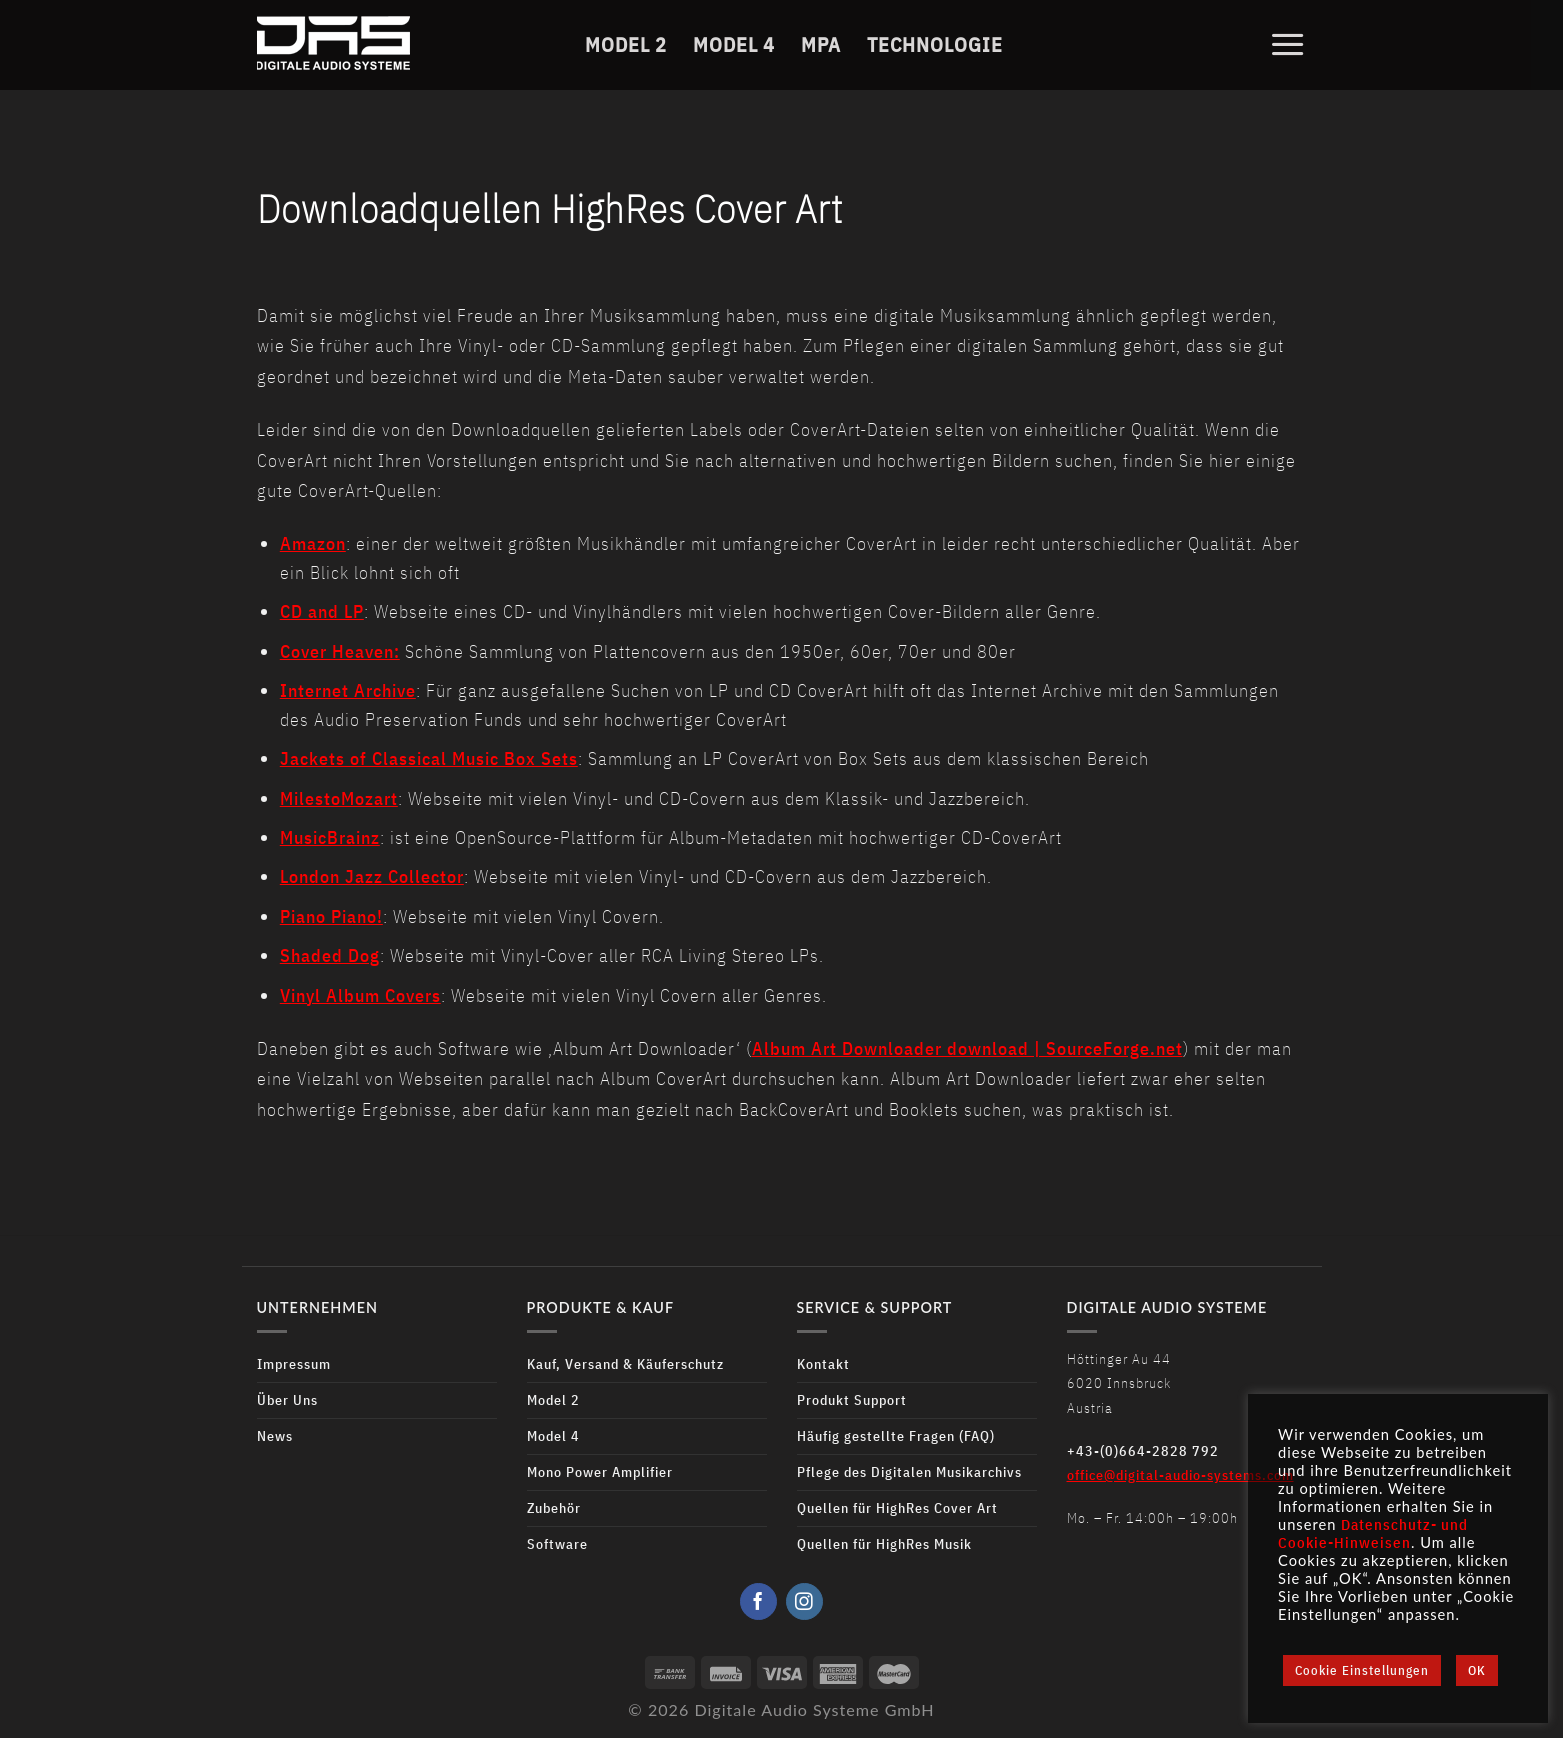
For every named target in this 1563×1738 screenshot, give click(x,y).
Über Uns (287, 1399)
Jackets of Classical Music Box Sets (429, 758)
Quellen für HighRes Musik (884, 1543)
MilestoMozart (339, 798)
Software (557, 1543)
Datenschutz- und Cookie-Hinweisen (1373, 1533)
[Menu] (1288, 43)
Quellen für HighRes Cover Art (897, 1507)
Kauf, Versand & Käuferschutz (625, 1363)
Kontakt (823, 1363)
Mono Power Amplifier (600, 1471)
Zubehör (554, 1507)
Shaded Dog (330, 955)
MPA (821, 43)
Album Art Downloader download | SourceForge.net (967, 1048)
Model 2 (626, 43)
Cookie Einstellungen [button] (1362, 1670)
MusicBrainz (330, 837)
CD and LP (322, 611)
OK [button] (1477, 1670)
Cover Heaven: (340, 651)
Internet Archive (348, 690)
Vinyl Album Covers (360, 995)
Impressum (294, 1363)
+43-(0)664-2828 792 (1143, 1450)
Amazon (313, 543)
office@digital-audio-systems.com (1180, 1474)
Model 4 (734, 43)
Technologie (935, 43)
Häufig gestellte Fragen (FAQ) (896, 1435)
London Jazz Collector (372, 876)
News (275, 1435)
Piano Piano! (331, 916)
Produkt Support (852, 1399)
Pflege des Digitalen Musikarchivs (909, 1471)
